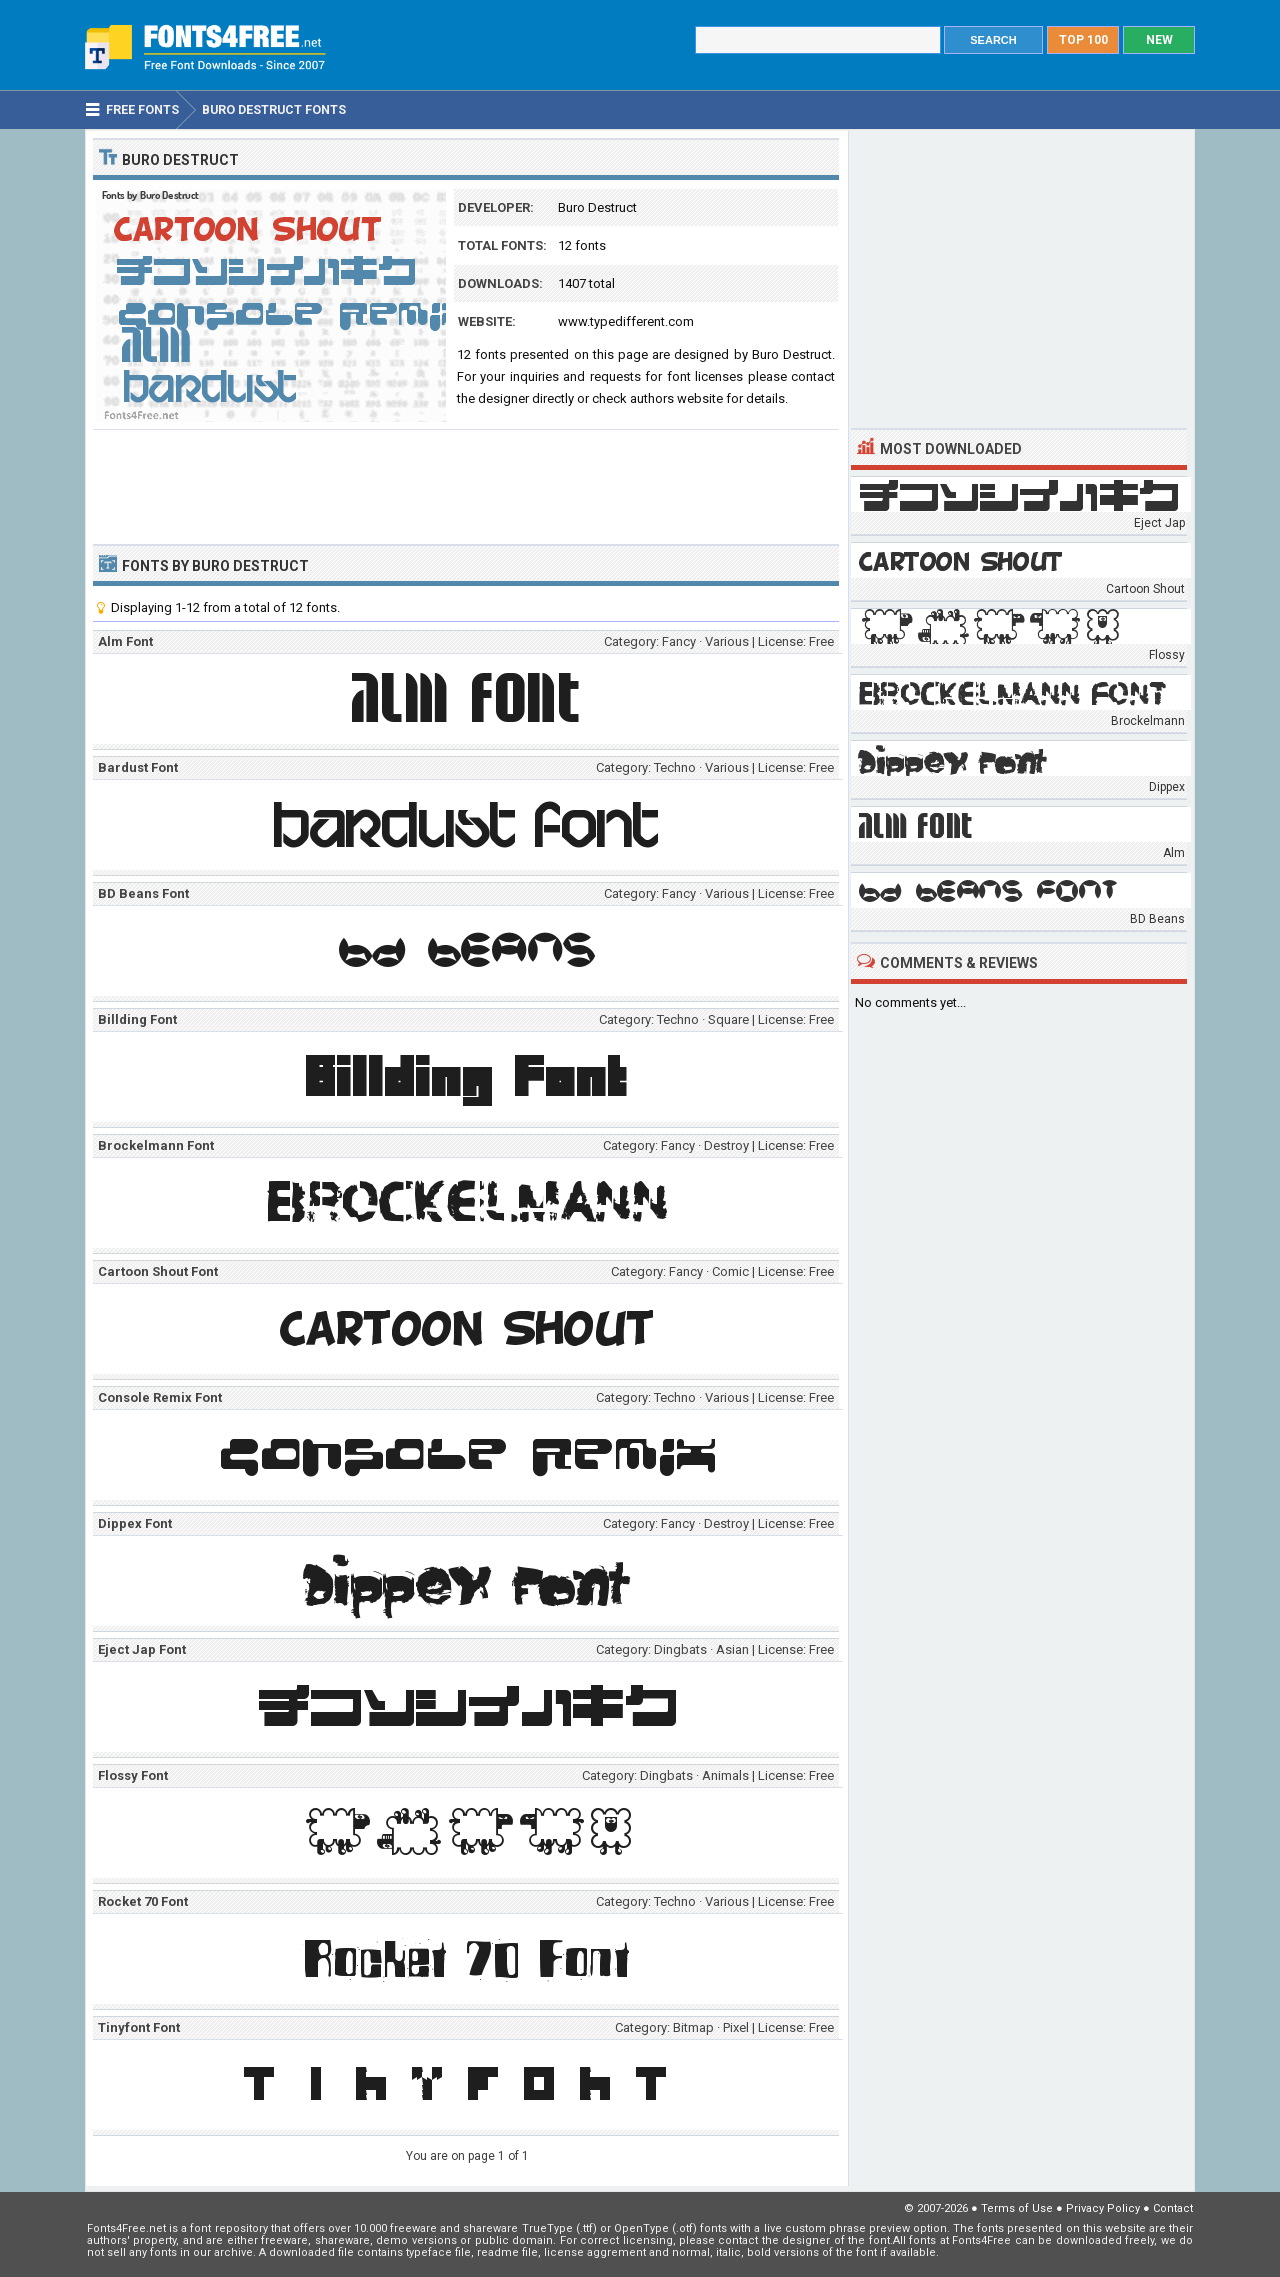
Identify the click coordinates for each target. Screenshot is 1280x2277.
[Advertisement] (466, 485)
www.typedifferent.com (626, 321)
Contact (1173, 2208)
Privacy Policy (1103, 2208)
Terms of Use (1017, 2208)
